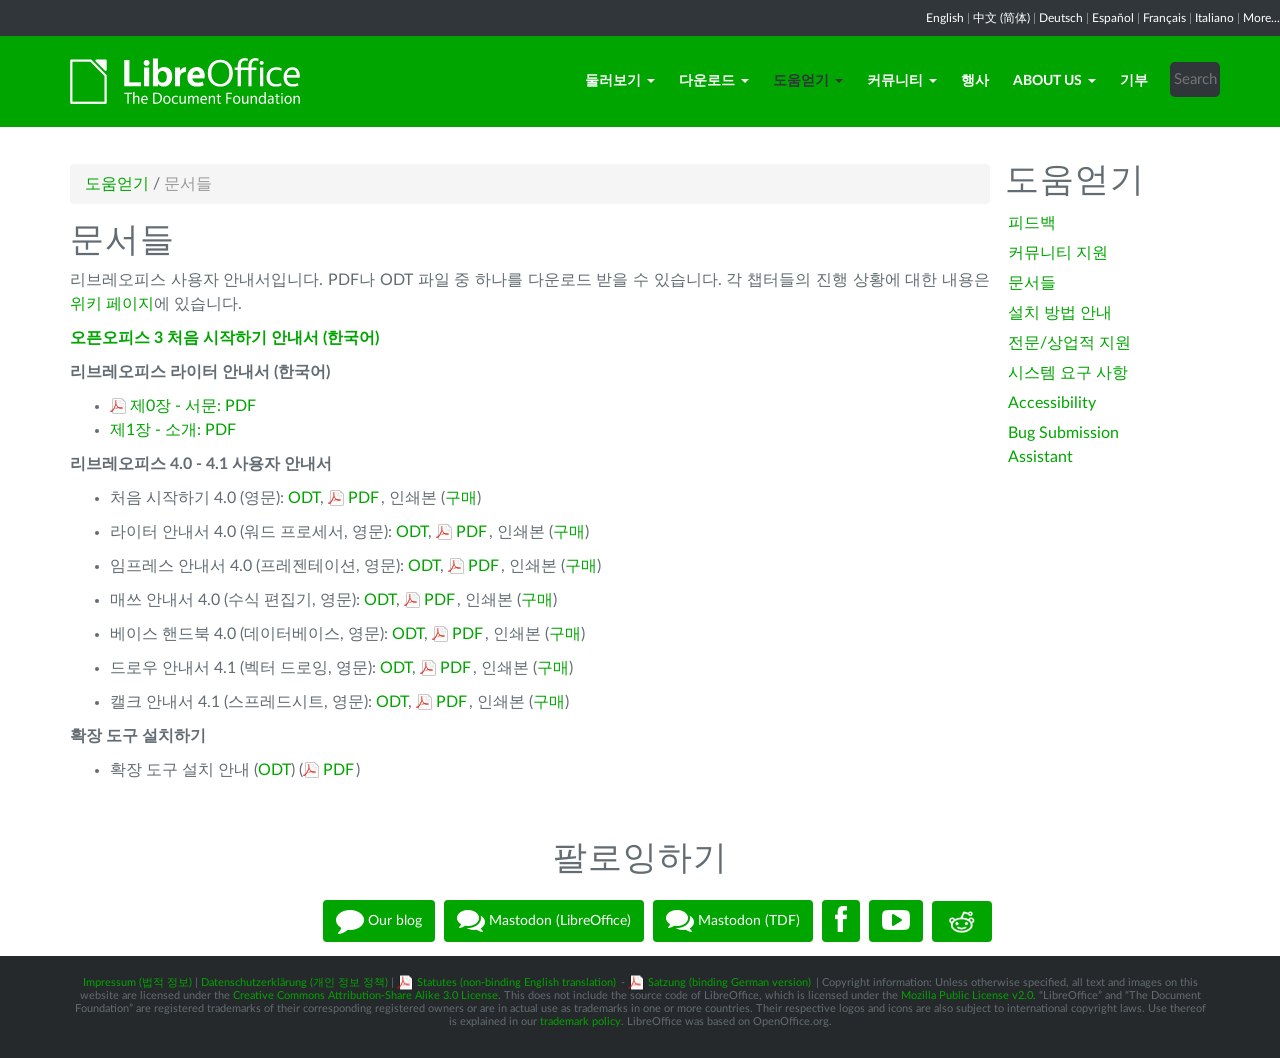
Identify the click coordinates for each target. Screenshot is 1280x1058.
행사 (975, 81)
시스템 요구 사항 (1068, 373)
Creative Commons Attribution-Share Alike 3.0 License (365, 995)
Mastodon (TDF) (733, 921)
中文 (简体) (1001, 18)
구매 (461, 498)
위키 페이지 (112, 304)
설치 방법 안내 (1060, 313)
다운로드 (714, 81)
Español (1113, 18)
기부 (1134, 81)
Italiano (1214, 18)
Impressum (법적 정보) (137, 982)
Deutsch (1061, 18)
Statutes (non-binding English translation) (516, 982)
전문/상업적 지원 (1069, 343)
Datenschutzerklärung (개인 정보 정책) (294, 982)
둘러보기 (620, 81)
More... (1261, 18)
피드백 (1032, 223)
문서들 (1032, 283)
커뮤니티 (902, 81)
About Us (1054, 81)
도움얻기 (808, 81)
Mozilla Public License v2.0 (967, 995)
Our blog (379, 921)
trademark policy (580, 1021)
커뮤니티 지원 (1058, 253)
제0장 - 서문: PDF (193, 406)
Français (1164, 18)
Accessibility (1052, 403)
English (945, 18)
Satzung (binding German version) (729, 982)
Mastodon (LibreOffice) (544, 921)
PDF (363, 498)
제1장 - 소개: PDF (173, 430)
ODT (304, 498)
